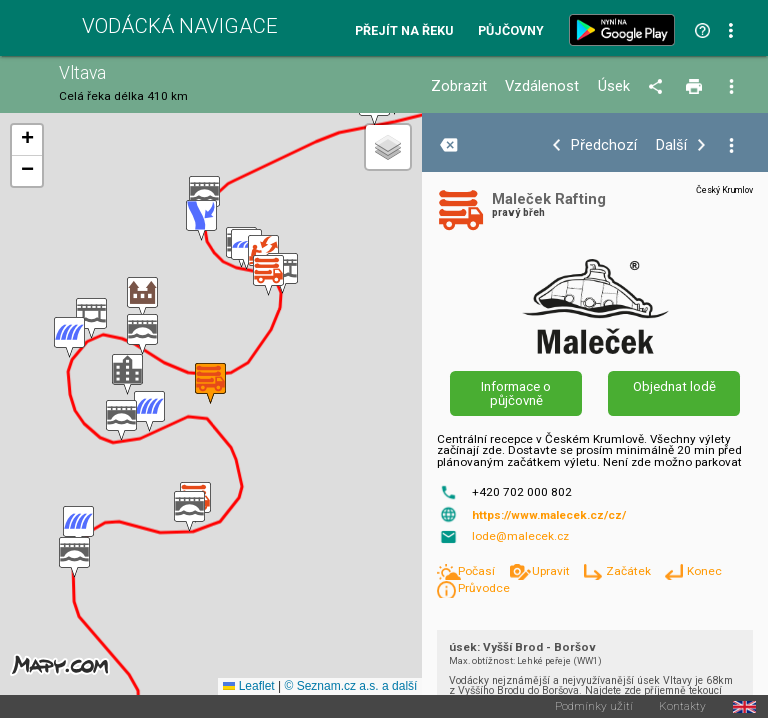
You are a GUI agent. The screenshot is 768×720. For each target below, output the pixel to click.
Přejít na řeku (404, 31)
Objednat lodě (674, 386)
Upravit (552, 571)
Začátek (630, 571)
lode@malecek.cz (520, 536)
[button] (74, 557)
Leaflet (248, 686)
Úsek (614, 86)
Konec (704, 571)
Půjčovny (511, 31)
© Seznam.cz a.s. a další (350, 686)
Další (671, 145)
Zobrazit (459, 86)
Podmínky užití (594, 707)
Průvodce (484, 588)
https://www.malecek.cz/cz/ (549, 515)
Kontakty (682, 707)
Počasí (478, 571)
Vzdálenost (542, 86)
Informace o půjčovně (516, 393)
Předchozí (604, 145)
